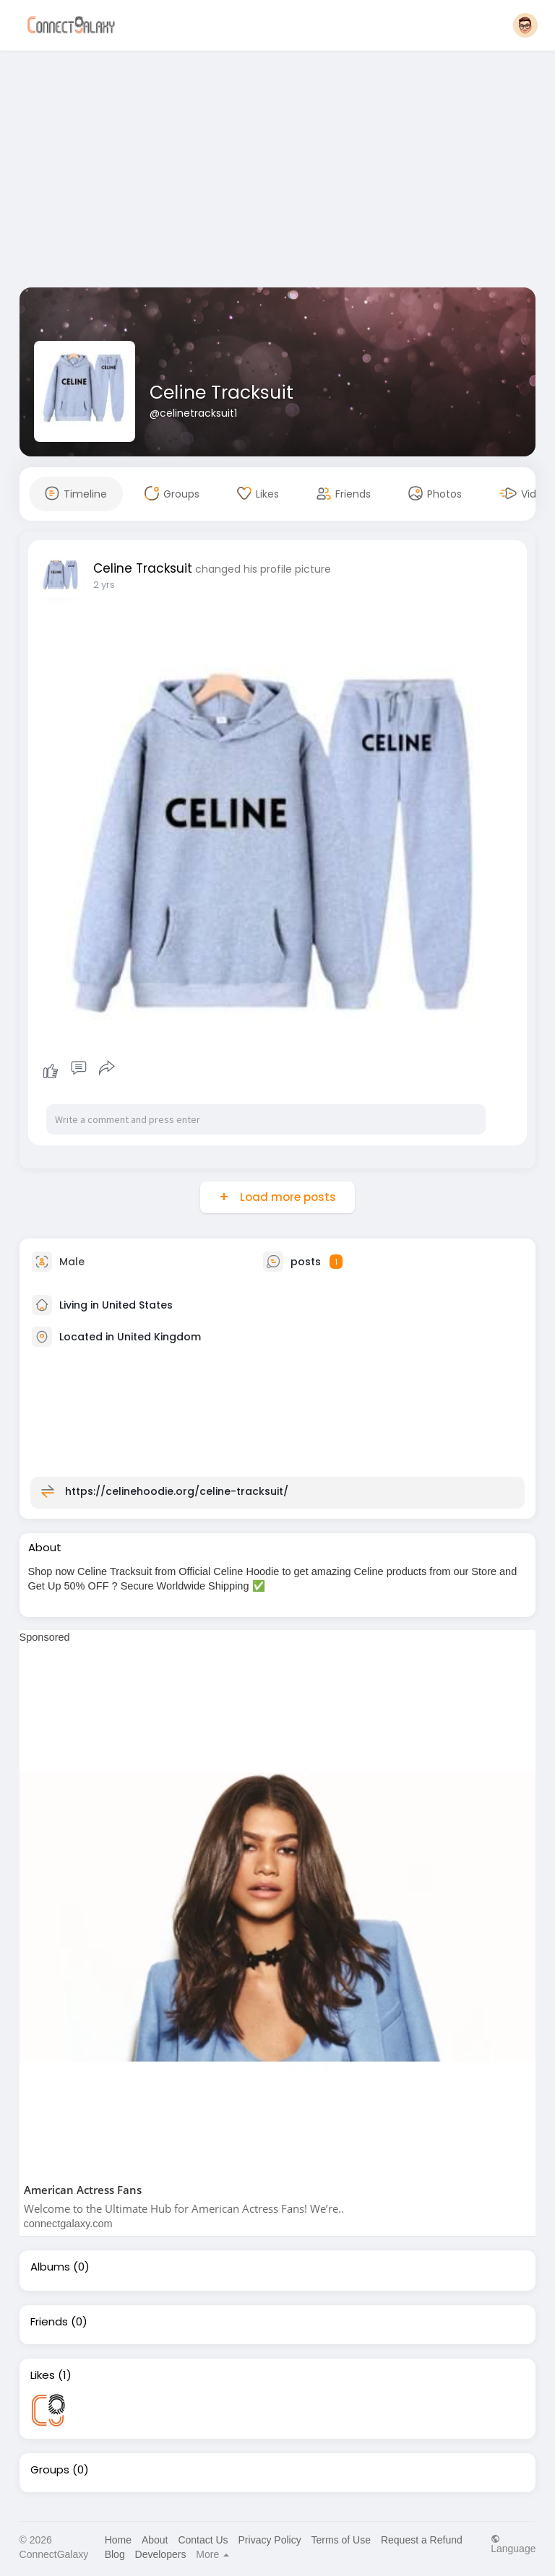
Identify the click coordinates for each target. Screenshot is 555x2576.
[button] (525, 25)
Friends (49, 2322)
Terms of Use (341, 2540)
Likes (42, 2375)
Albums (50, 2267)
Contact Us (203, 2540)
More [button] (212, 2554)
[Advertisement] (278, 172)
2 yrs (104, 584)
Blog (115, 2554)
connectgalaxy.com (68, 2223)
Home (118, 2540)
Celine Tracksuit (221, 392)
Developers (160, 2554)
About (155, 2540)
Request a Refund (421, 2540)
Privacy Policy (269, 2540)
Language (513, 2544)
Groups (49, 2470)
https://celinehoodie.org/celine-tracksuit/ (176, 1490)
